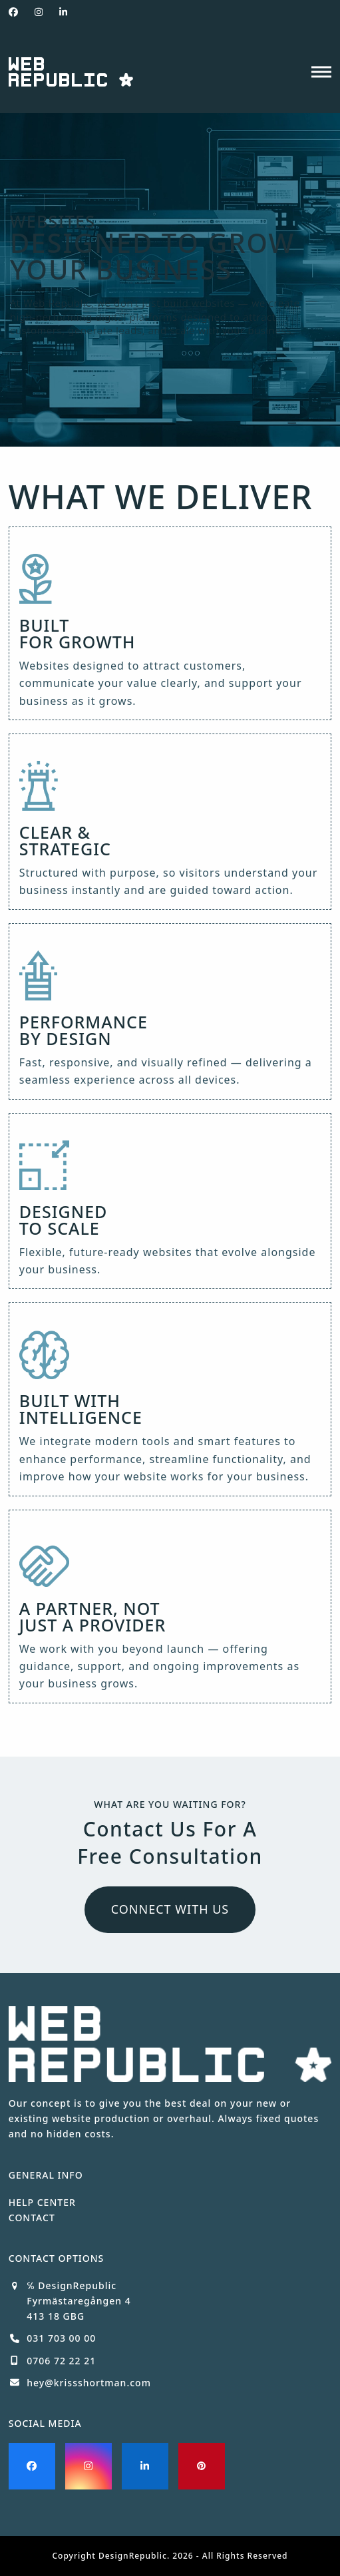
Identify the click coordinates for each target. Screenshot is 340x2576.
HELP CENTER (42, 2202)
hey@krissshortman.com (89, 2382)
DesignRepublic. (134, 2555)
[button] (321, 72)
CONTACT (32, 2217)
